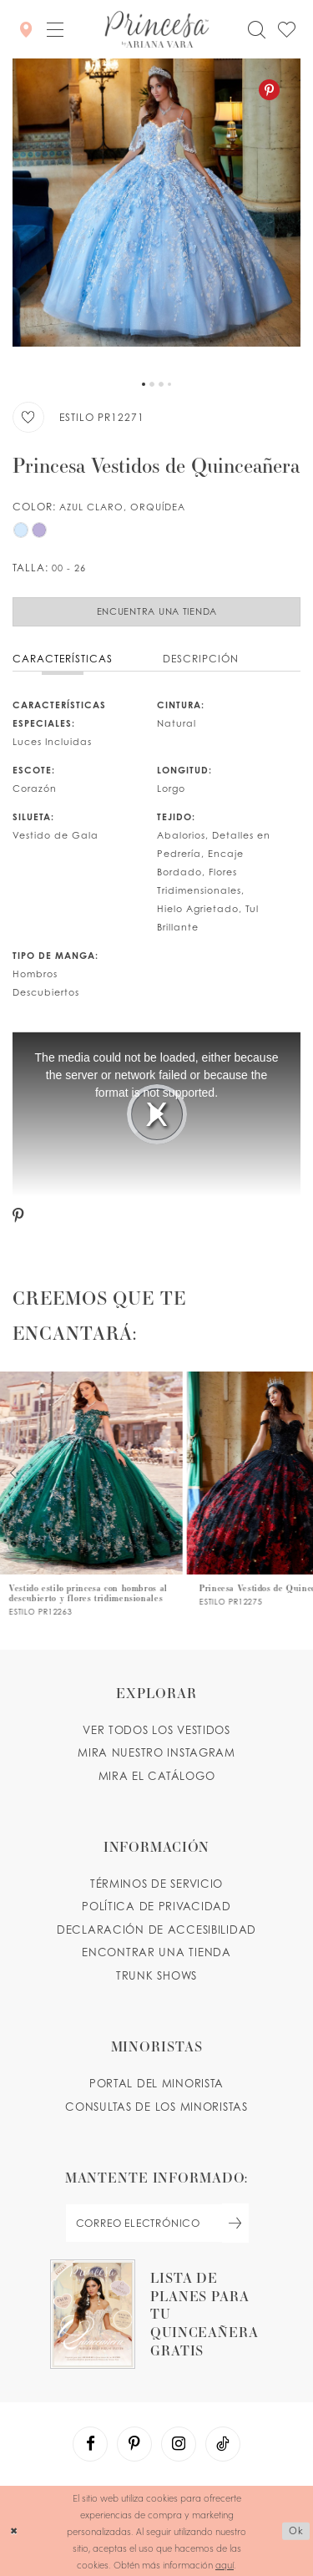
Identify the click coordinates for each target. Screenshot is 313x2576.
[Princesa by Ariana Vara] (156, 29)
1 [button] (143, 384)
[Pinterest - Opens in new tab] (269, 89)
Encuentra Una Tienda (157, 611)
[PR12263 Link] (93, 1494)
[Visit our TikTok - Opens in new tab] (222, 2444)
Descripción (201, 658)
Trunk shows (156, 1975)
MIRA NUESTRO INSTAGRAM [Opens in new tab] (156, 1752)
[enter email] (157, 2223)
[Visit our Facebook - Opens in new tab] (90, 2444)
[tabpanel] (156, 215)
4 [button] (169, 384)
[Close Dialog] (14, 2531)
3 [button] (161, 384)
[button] (55, 29)
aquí (224, 2564)
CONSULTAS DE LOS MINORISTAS (156, 2106)
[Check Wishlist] (286, 29)
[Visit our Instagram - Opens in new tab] (178, 2444)
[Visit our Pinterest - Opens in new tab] (134, 2444)
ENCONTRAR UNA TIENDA (156, 1952)
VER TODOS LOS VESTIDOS (156, 1730)
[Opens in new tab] (156, 2314)
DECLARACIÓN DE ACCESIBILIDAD (156, 1929)
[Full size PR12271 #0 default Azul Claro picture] (156, 215)
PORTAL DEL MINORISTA (156, 2083)
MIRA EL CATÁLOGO (156, 1775)
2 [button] (151, 384)
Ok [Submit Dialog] (296, 2530)
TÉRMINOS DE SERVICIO (156, 1883)
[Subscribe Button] (235, 2223)
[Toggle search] (255, 29)
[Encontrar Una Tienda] (26, 29)
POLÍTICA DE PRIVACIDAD (156, 1906)
